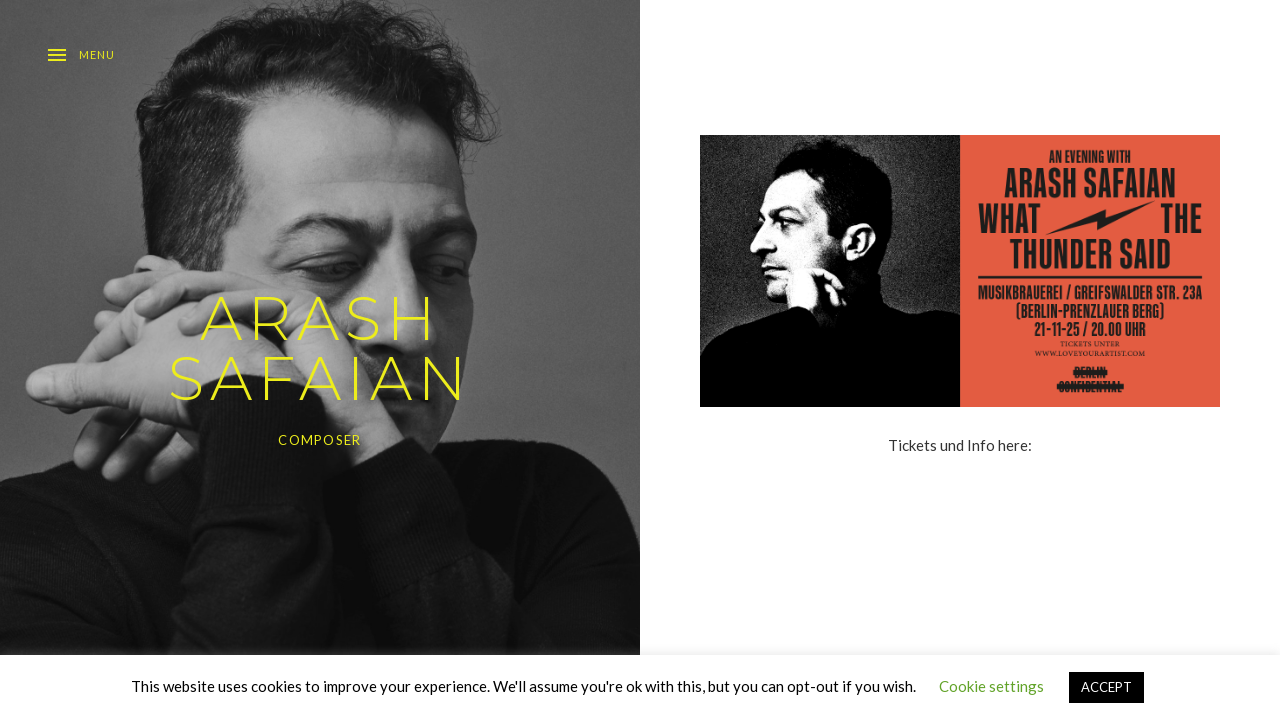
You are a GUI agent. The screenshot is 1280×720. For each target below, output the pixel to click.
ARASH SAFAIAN (320, 348)
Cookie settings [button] (991, 686)
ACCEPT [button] (1106, 687)
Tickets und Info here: (960, 445)
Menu (97, 54)
